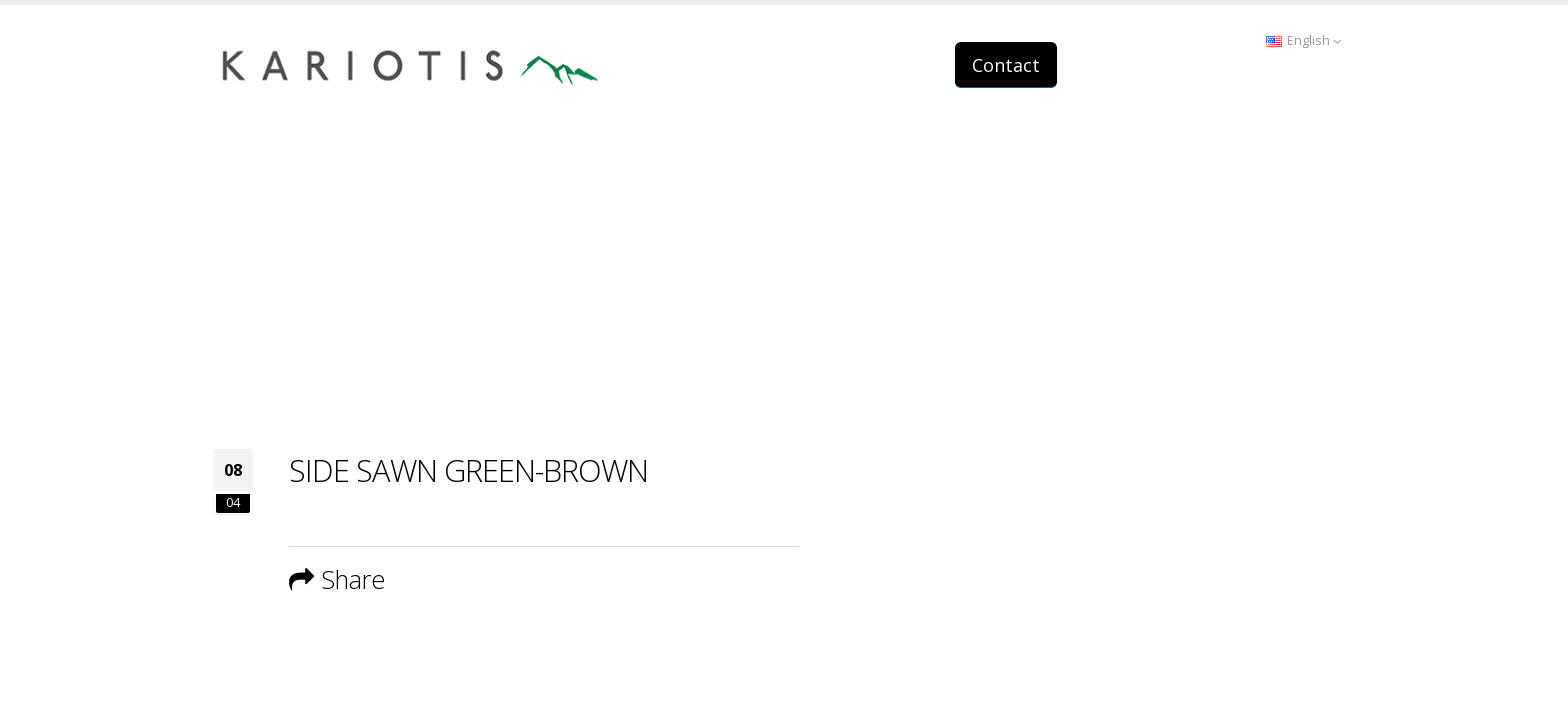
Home (1160, 329)
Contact (1006, 65)
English (1303, 40)
